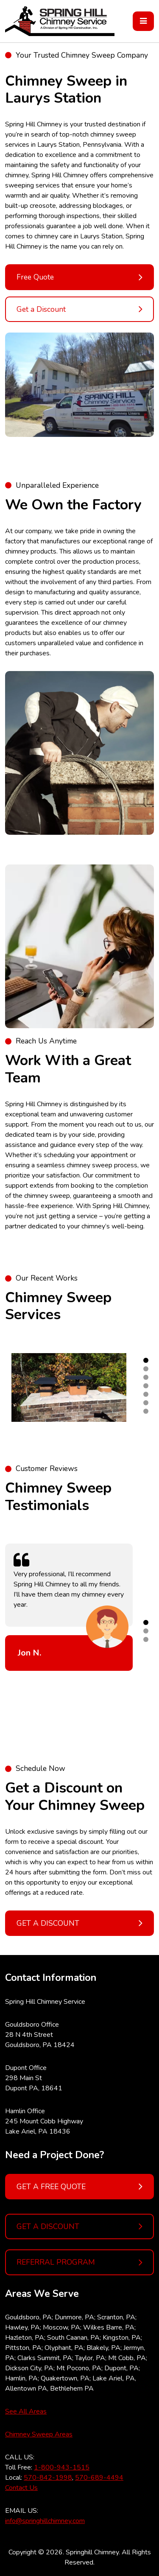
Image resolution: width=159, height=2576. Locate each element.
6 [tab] (145, 1402)
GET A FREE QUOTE (79, 2186)
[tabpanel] (69, 1387)
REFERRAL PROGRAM (79, 2262)
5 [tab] (145, 1394)
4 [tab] (145, 1385)
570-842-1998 (48, 2477)
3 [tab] (145, 1377)
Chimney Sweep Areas (39, 2434)
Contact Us (21, 2487)
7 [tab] (145, 1411)
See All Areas (26, 2411)
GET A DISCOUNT (79, 2226)
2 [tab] (145, 1368)
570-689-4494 (99, 2477)
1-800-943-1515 (61, 2467)
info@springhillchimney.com (45, 2521)
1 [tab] (145, 1360)
